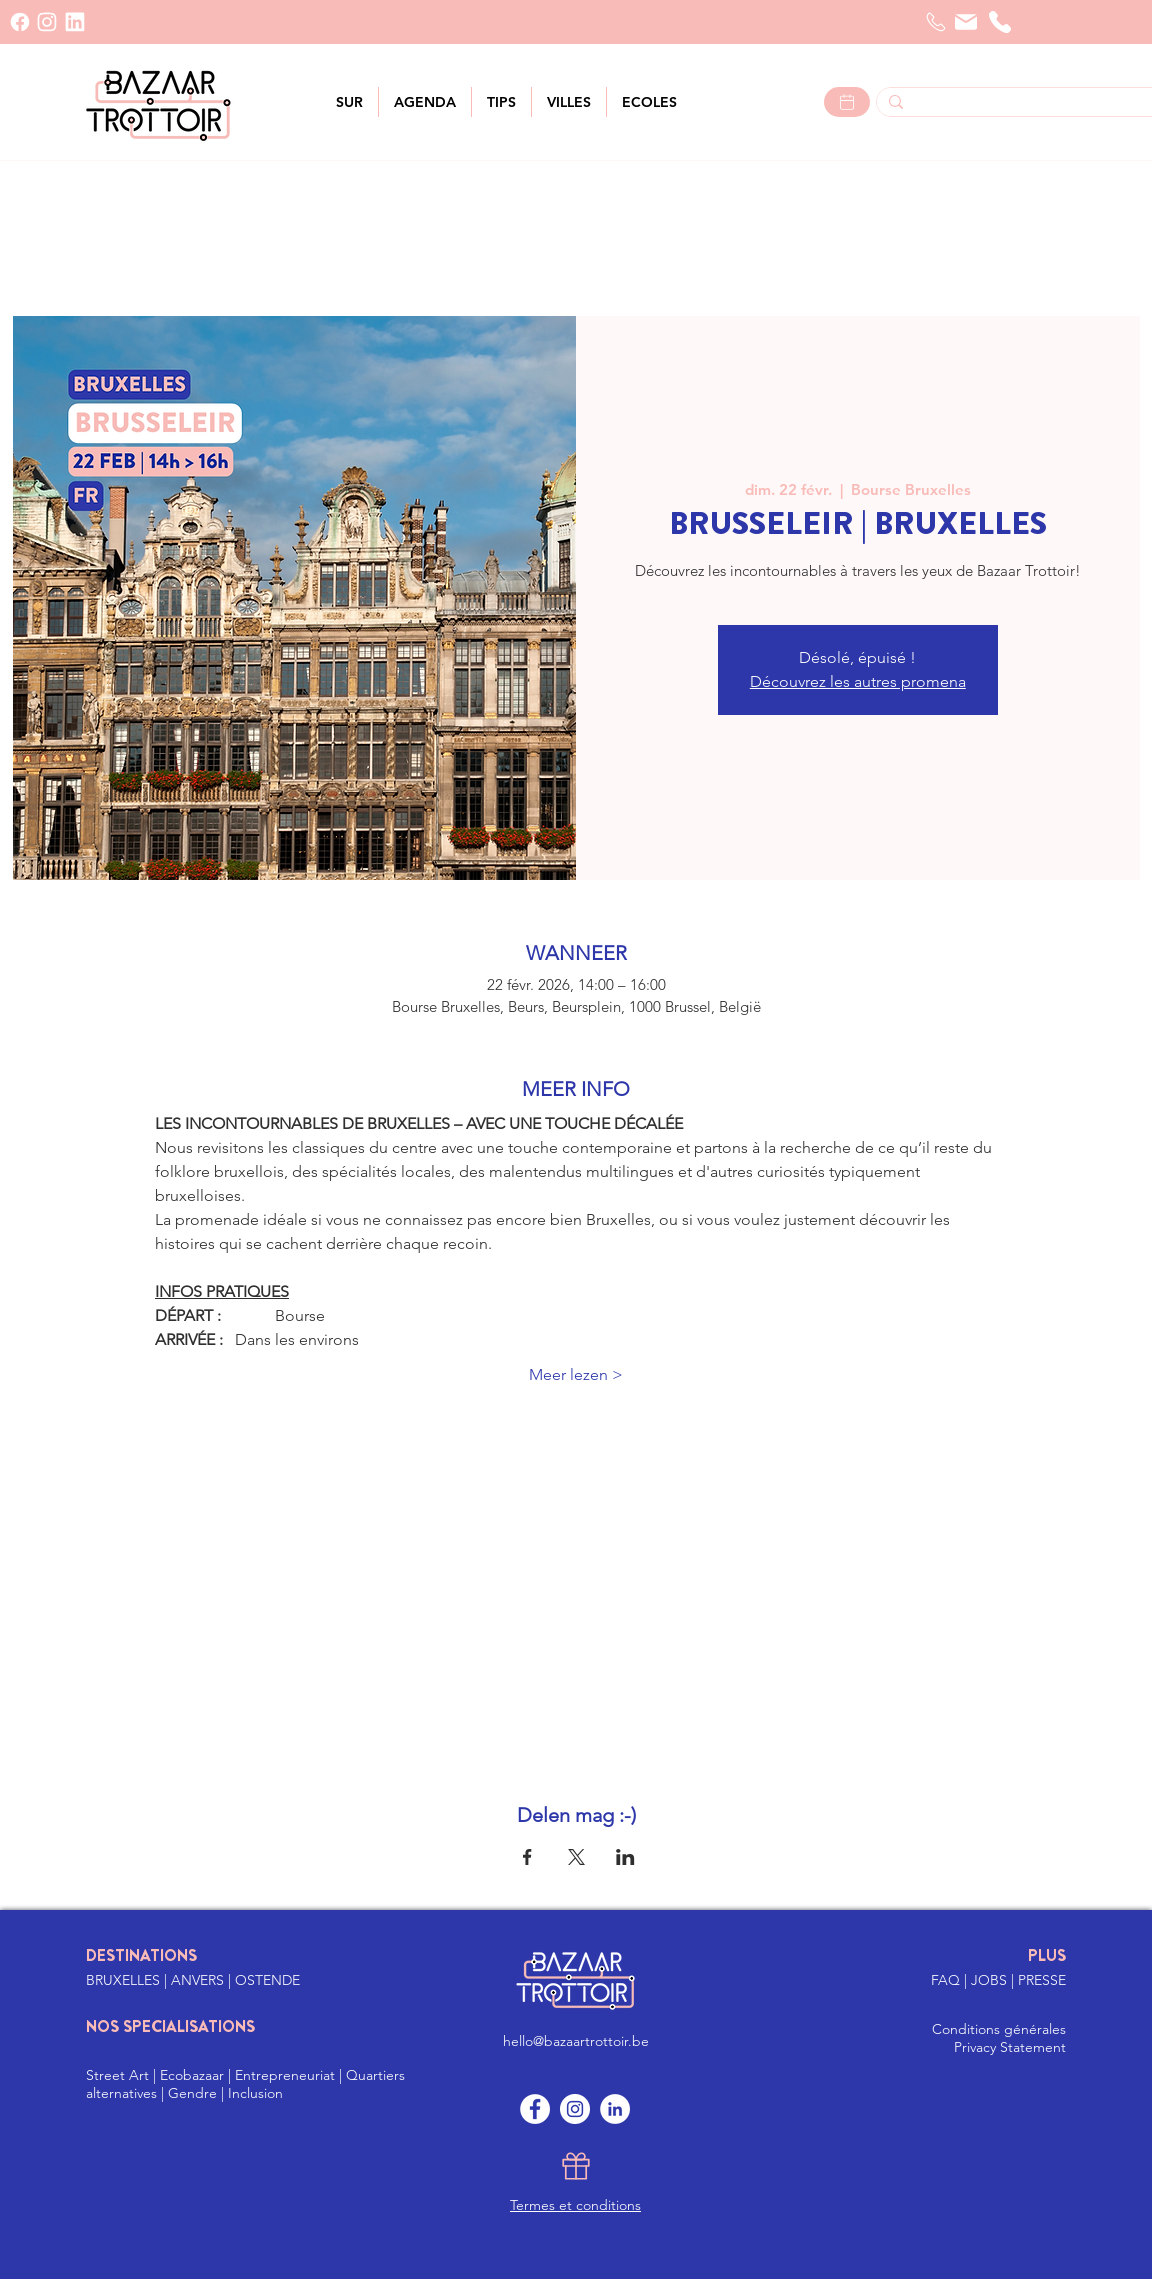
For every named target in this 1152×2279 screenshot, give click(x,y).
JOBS (991, 1980)
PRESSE (1042, 1980)
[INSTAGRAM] (47, 22)
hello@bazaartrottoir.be (576, 2041)
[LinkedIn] (75, 22)
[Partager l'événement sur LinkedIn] (625, 1857)
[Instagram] (575, 2109)
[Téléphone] (1000, 22)
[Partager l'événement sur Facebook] (527, 1857)
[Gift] (576, 2166)
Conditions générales (999, 2029)
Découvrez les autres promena (858, 681)
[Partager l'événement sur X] (576, 1857)
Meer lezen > (576, 1374)
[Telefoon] (936, 22)
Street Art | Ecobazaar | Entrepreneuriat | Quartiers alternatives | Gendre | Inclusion (245, 2084)
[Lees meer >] (847, 102)
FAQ (947, 1980)
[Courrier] (966, 22)
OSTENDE (267, 1980)
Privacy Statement (1010, 2047)
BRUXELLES (125, 1980)
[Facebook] (20, 22)
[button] (569, 102)
